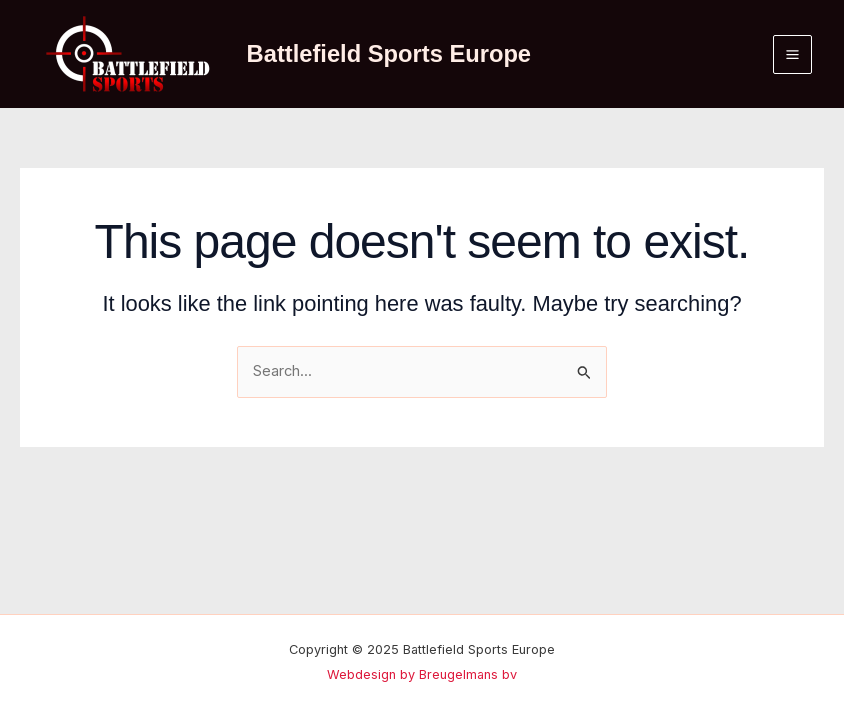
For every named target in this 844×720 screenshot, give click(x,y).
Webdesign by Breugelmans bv (422, 674)
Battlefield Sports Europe (389, 54)
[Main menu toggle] (792, 54)
